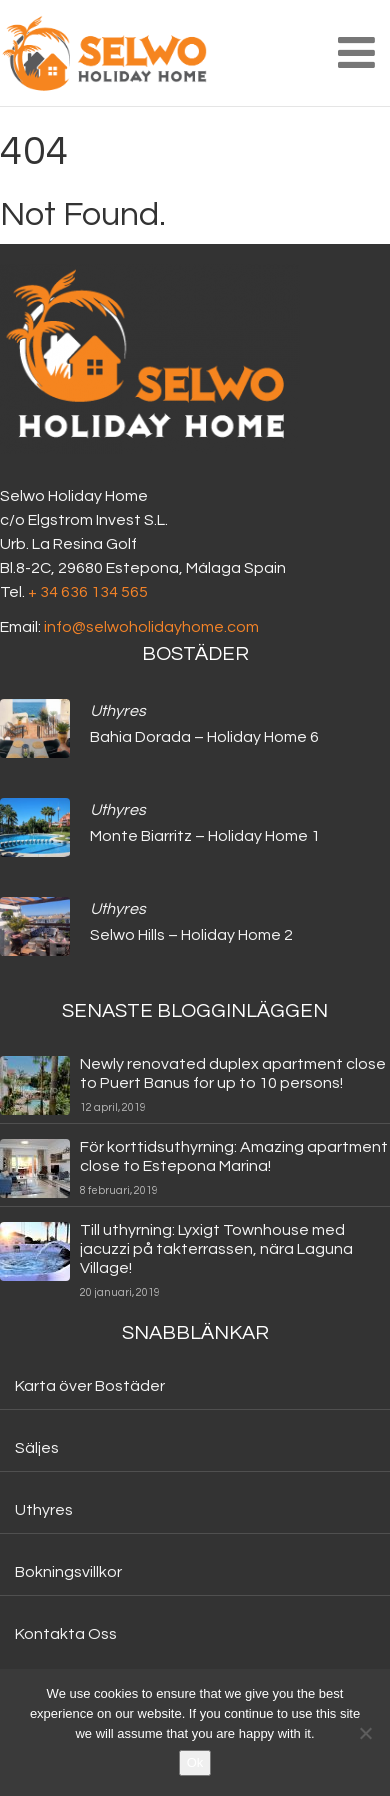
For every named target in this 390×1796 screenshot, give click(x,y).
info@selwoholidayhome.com (151, 627)
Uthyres (118, 711)
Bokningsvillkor (68, 1572)
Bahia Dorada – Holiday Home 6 (204, 737)
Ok (195, 1762)
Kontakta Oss (66, 1634)
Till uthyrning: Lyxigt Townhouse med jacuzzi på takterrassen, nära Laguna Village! (216, 1249)
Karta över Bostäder (90, 1386)
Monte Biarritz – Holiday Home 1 (205, 836)
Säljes (37, 1448)
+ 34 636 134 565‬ (88, 592)
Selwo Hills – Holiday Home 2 (191, 935)
